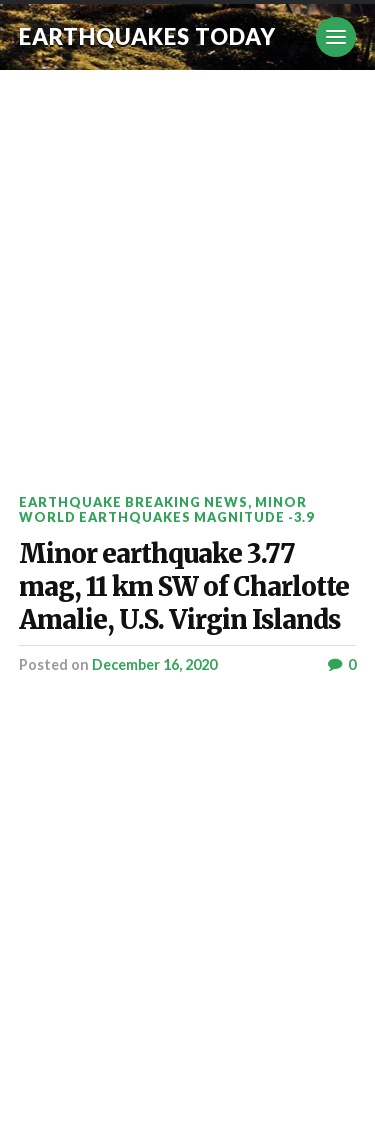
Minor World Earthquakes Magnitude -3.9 (166, 509)
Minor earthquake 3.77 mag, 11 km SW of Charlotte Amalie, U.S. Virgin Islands (184, 587)
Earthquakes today (147, 36)
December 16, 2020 (154, 664)
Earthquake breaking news (133, 502)
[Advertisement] (187, 267)
